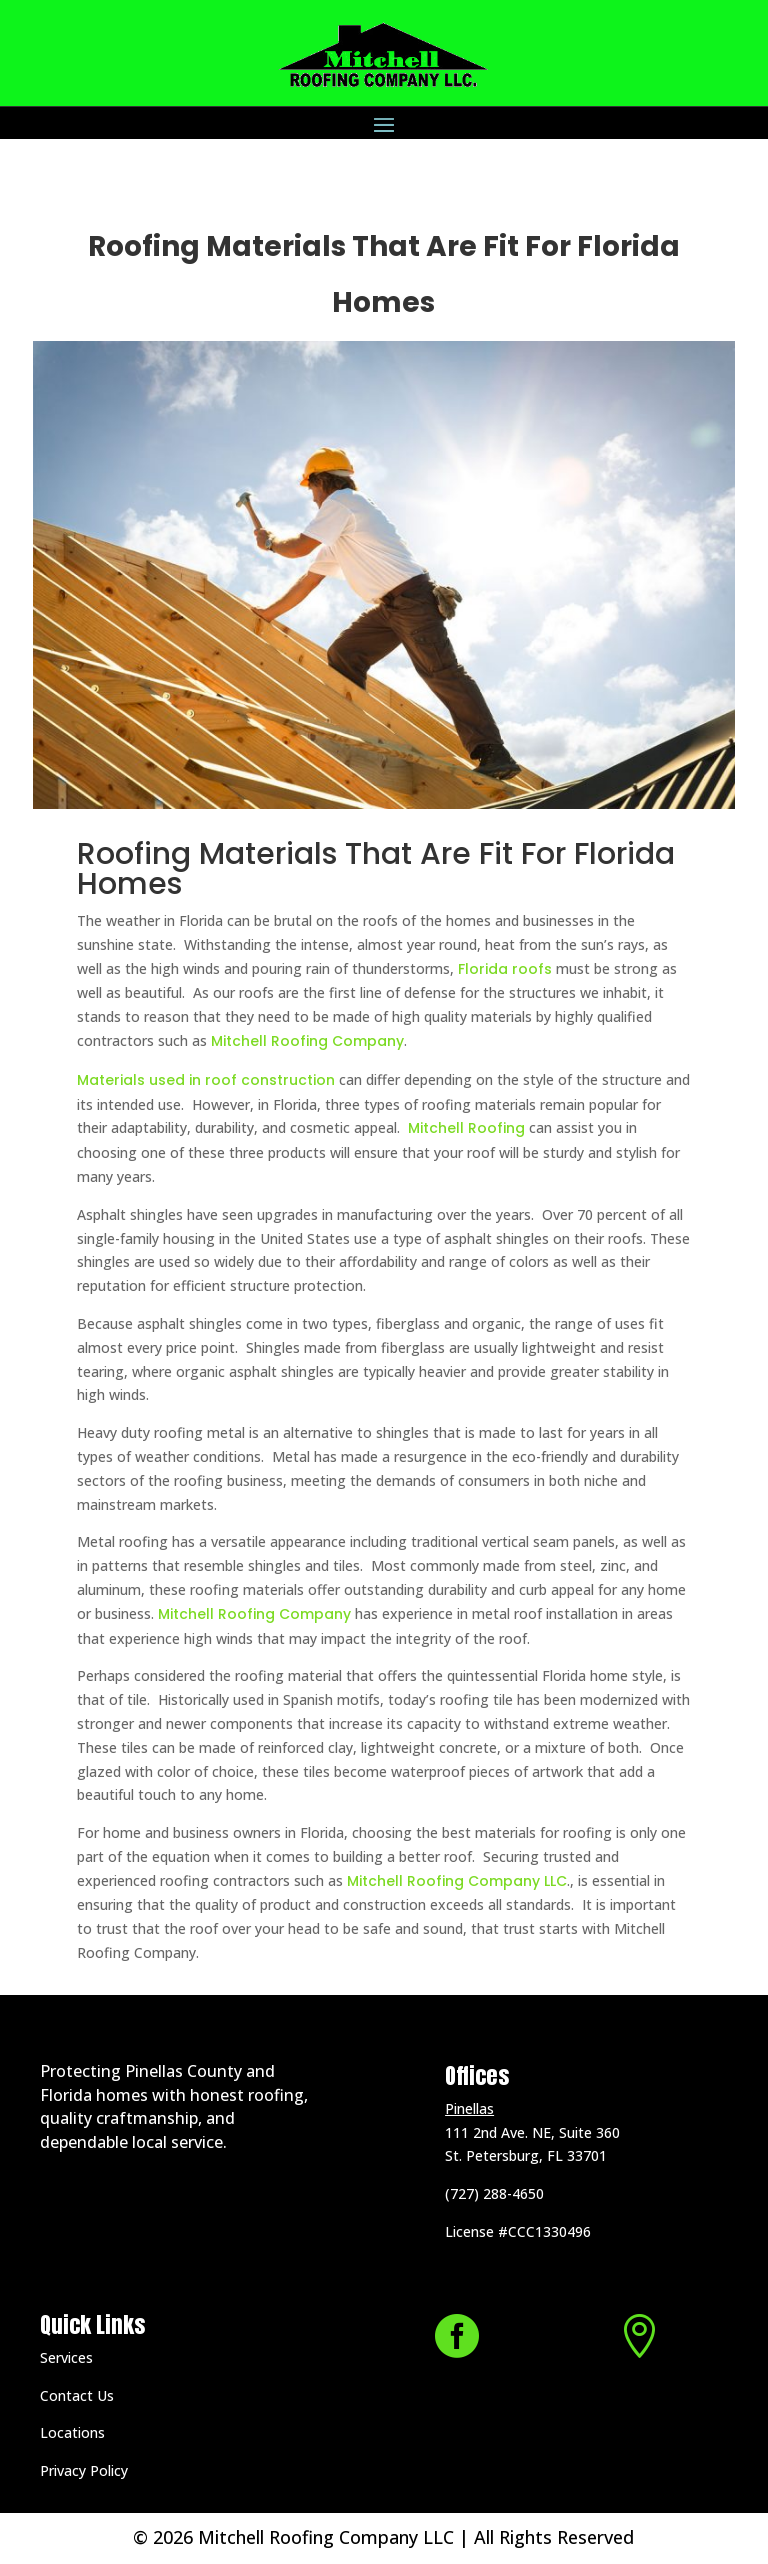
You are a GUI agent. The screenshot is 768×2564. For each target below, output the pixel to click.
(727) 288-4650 (494, 2193)
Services (66, 2357)
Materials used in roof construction (206, 1080)
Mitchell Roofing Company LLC (457, 1881)
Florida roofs (507, 969)
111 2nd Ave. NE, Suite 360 (532, 2132)
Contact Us (77, 2395)
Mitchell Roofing (464, 1128)
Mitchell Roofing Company (307, 1041)
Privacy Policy (84, 2470)
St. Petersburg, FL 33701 (526, 2155)
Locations (72, 2432)
